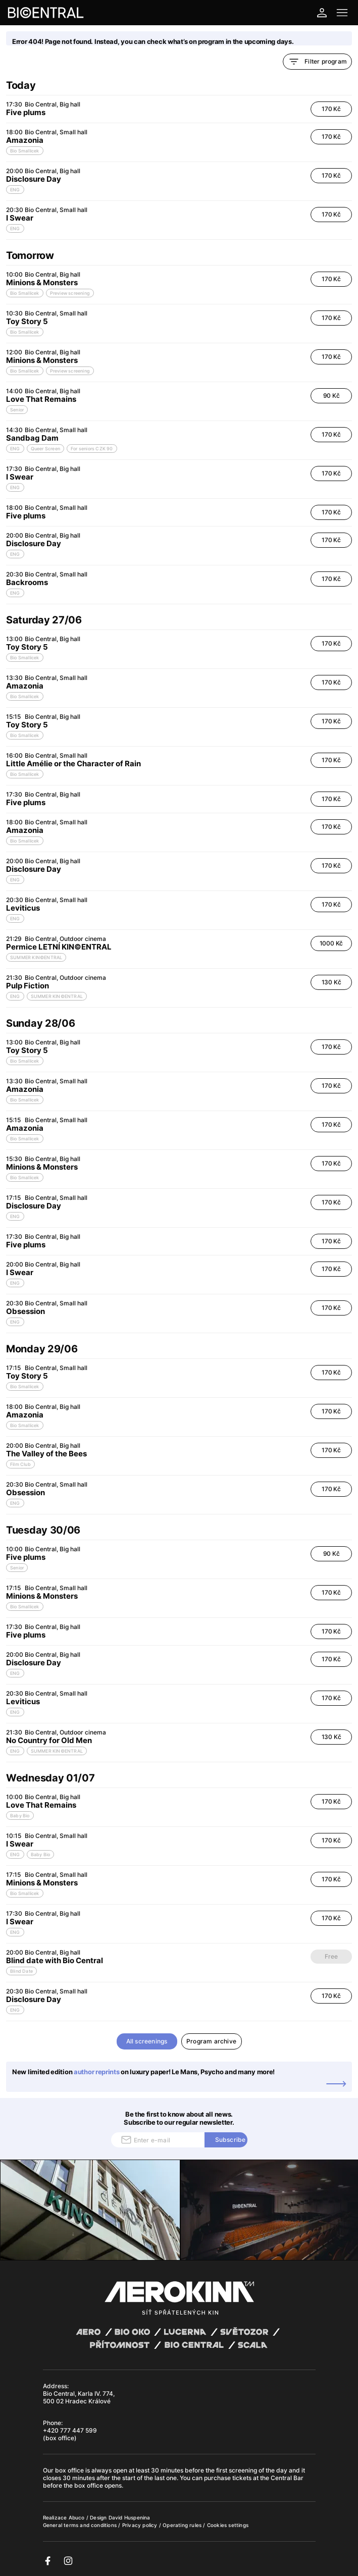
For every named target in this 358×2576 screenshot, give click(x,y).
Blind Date (21, 1971)
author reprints (97, 2072)
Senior (17, 409)
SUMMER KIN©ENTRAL (36, 957)
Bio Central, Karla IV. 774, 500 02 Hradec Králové (79, 2397)
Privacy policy (140, 2525)
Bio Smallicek (24, 150)
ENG (15, 189)
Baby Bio (20, 1815)
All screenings (147, 2041)
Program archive (211, 2041)
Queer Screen (45, 448)
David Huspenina (129, 2517)
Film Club (20, 1464)
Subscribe (230, 2139)
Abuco (77, 2517)
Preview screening (70, 293)
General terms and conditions (81, 2525)
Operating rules (183, 2525)
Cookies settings (227, 2525)
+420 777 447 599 (70, 2430)
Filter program (317, 62)
